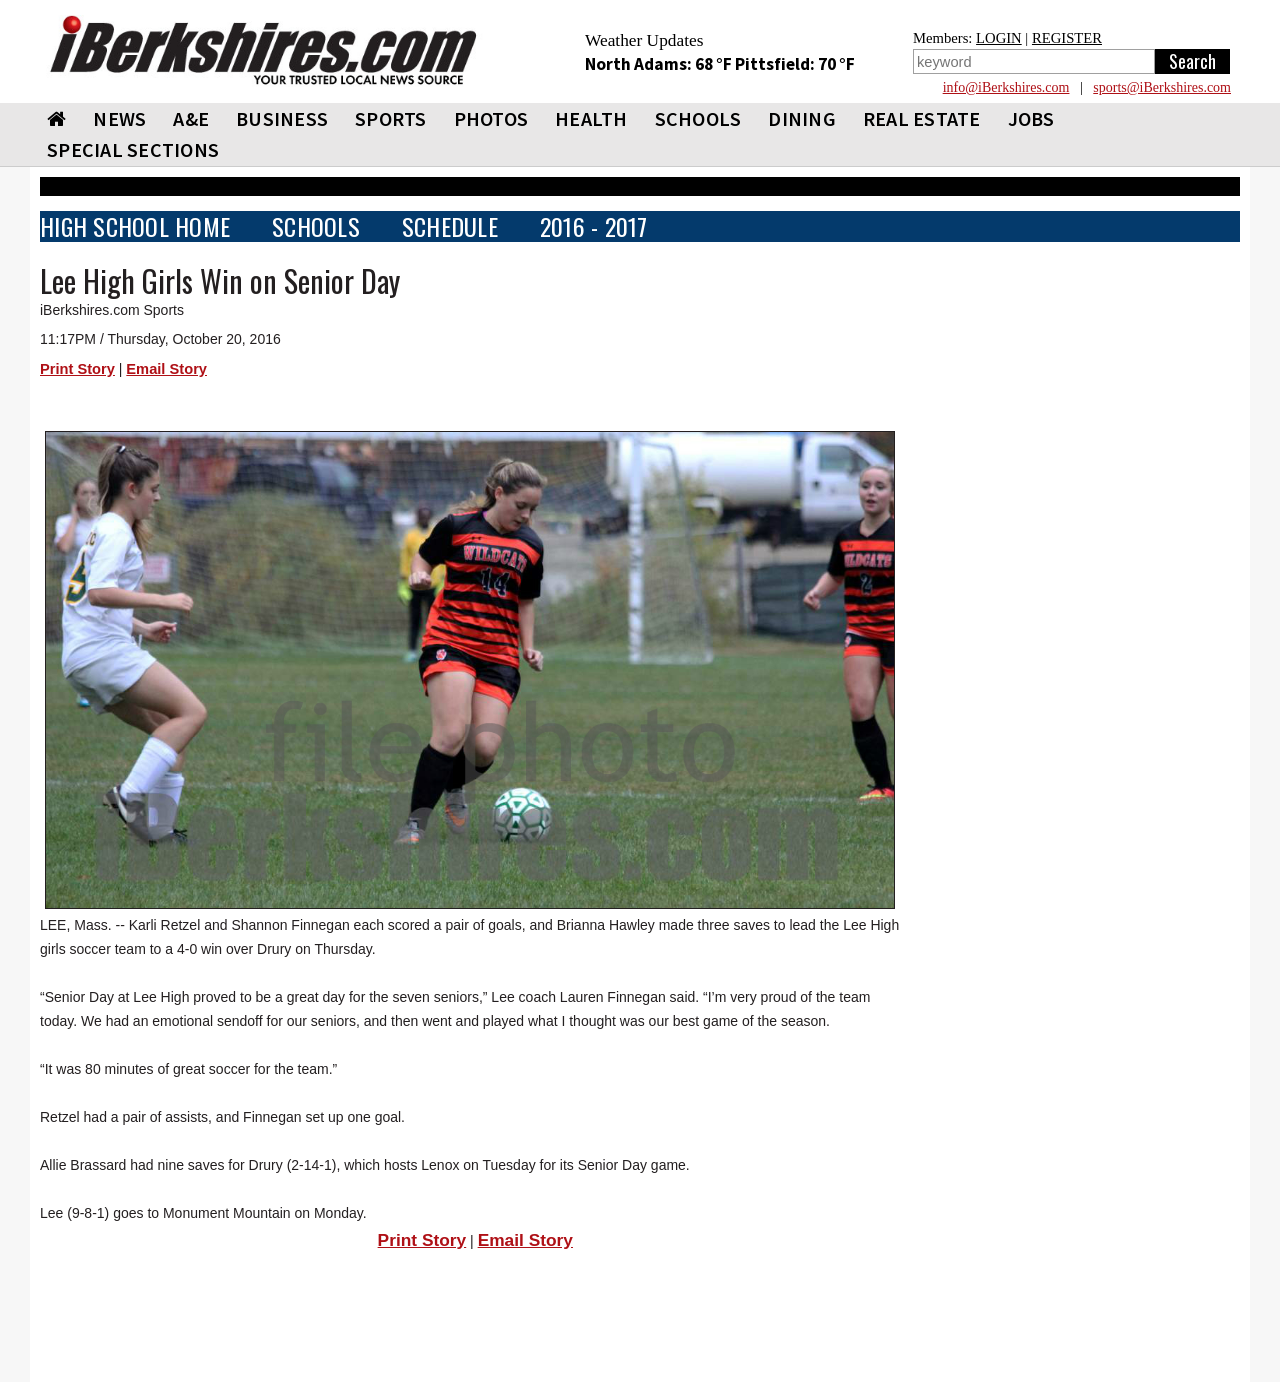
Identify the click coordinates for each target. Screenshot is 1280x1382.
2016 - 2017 (594, 226)
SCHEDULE (450, 226)
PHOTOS (491, 118)
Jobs (1031, 118)
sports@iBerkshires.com (1162, 87)
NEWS (119, 118)
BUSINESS (282, 118)
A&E (191, 118)
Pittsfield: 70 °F (795, 64)
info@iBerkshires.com (1006, 87)
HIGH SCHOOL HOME (135, 226)
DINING (802, 118)
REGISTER (1067, 38)
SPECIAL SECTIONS (133, 149)
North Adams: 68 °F (660, 64)
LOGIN (999, 38)
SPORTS (391, 118)
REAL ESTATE (922, 118)
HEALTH (591, 118)
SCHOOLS (698, 118)
